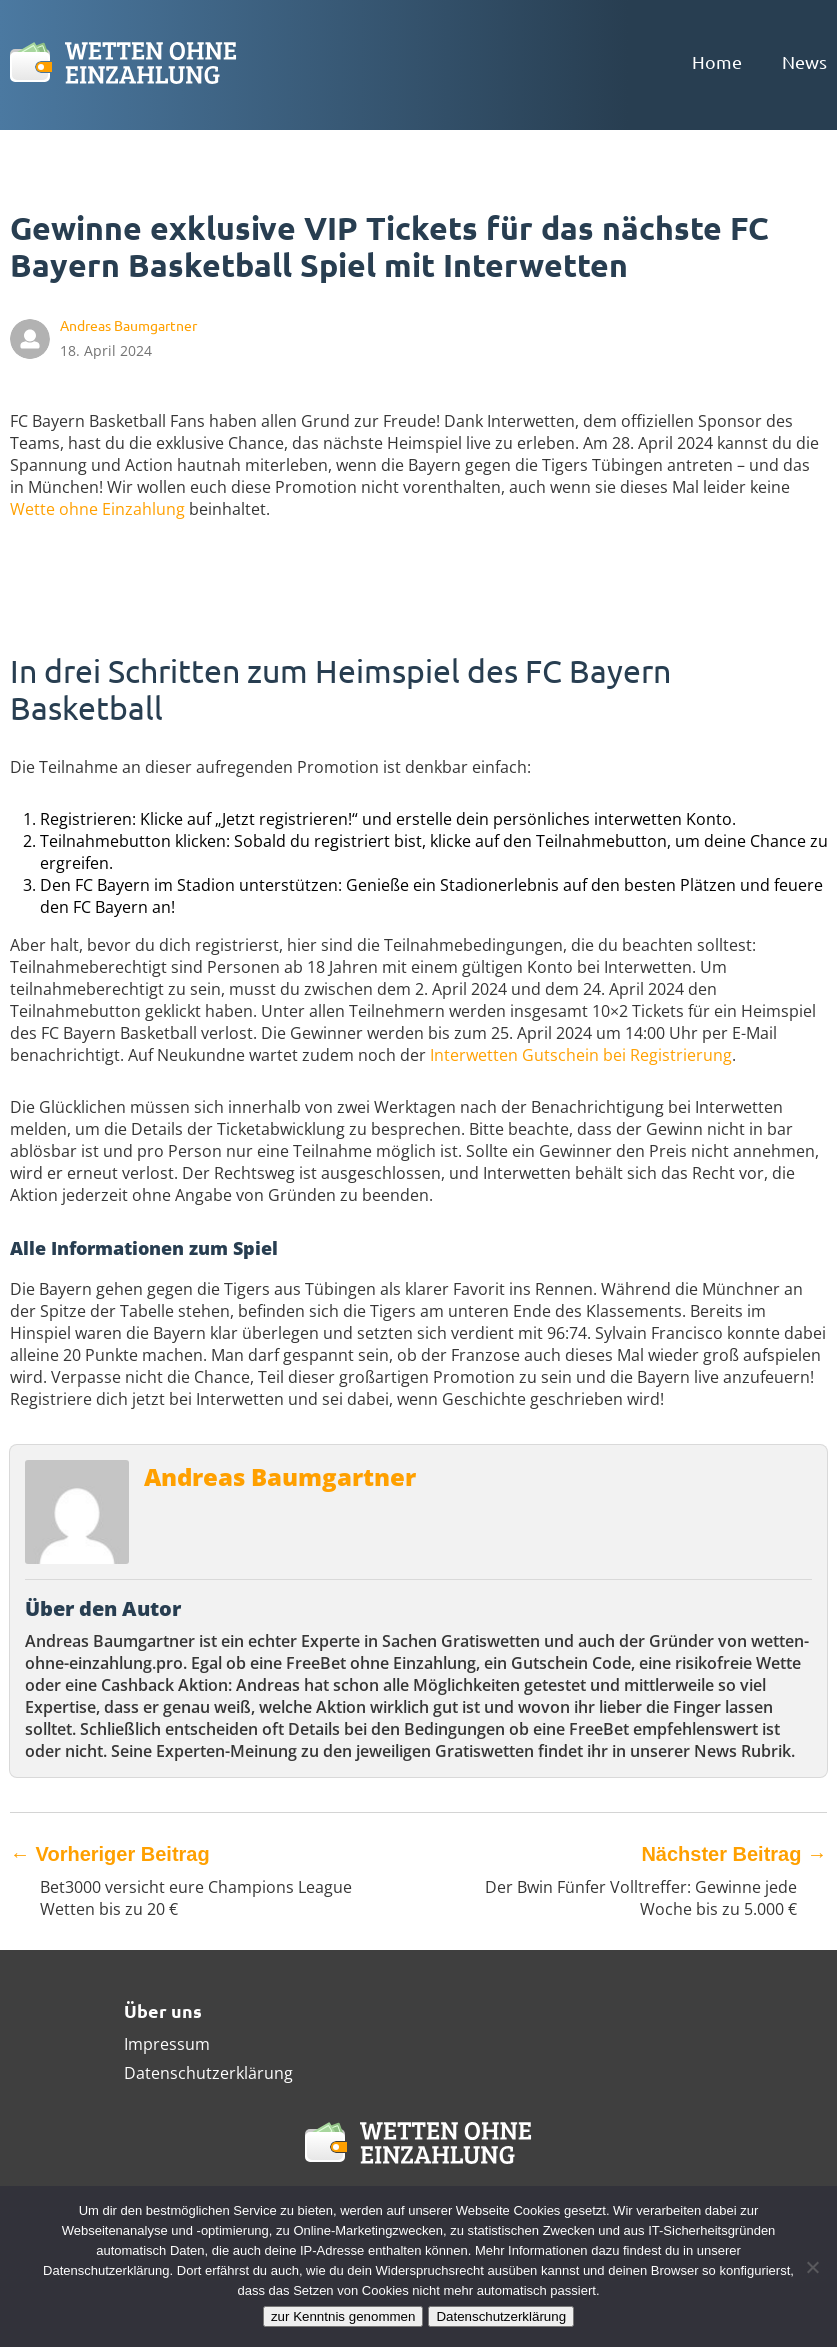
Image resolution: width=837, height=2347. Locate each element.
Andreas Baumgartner (280, 1476)
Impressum (167, 2044)
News (804, 61)
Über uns (163, 2010)
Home (717, 61)
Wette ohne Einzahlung (97, 509)
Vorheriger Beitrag (110, 1854)
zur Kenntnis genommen (343, 2316)
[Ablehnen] (812, 2267)
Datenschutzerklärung (208, 2073)
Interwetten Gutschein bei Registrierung (581, 1055)
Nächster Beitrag (734, 1854)
